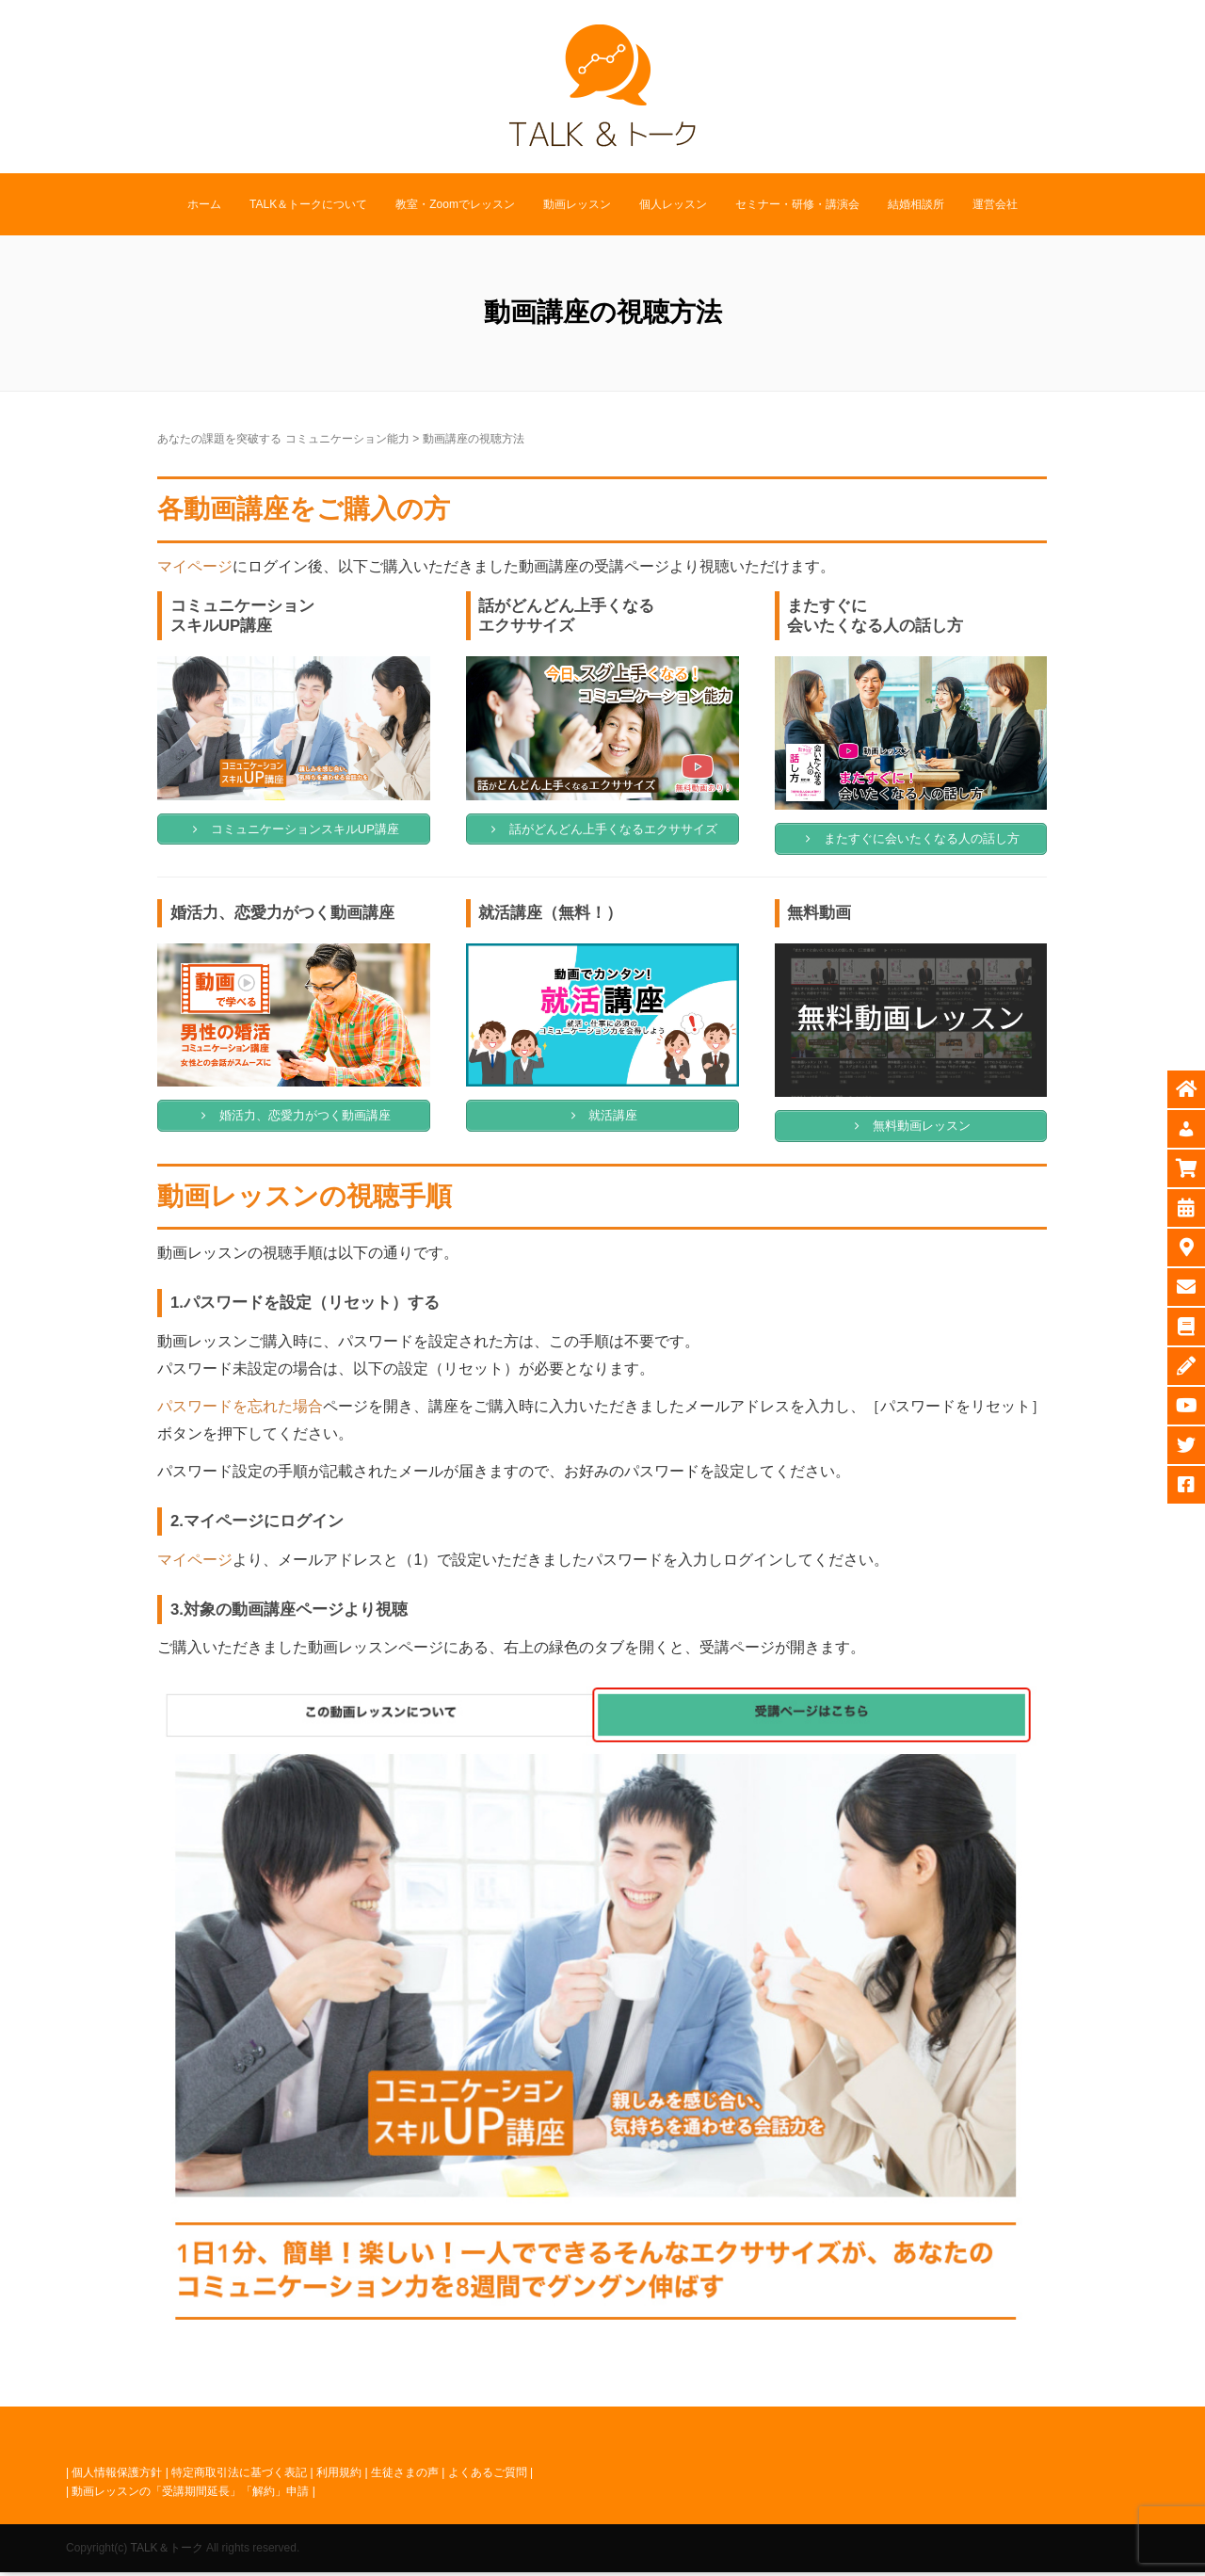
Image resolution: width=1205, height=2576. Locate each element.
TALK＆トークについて (308, 204)
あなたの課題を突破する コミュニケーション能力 (283, 438)
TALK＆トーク (166, 2552)
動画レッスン (577, 204)
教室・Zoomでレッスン (455, 204)
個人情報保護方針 (117, 2476)
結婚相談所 (916, 204)
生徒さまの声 (405, 2476)
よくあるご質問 (487, 2476)
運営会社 (995, 204)
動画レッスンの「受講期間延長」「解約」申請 (190, 2495)
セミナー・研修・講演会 (797, 204)
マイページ (195, 566)
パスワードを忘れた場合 (240, 1411)
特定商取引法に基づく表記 (239, 2476)
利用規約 (339, 2476)
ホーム (204, 204)
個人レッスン (673, 204)
